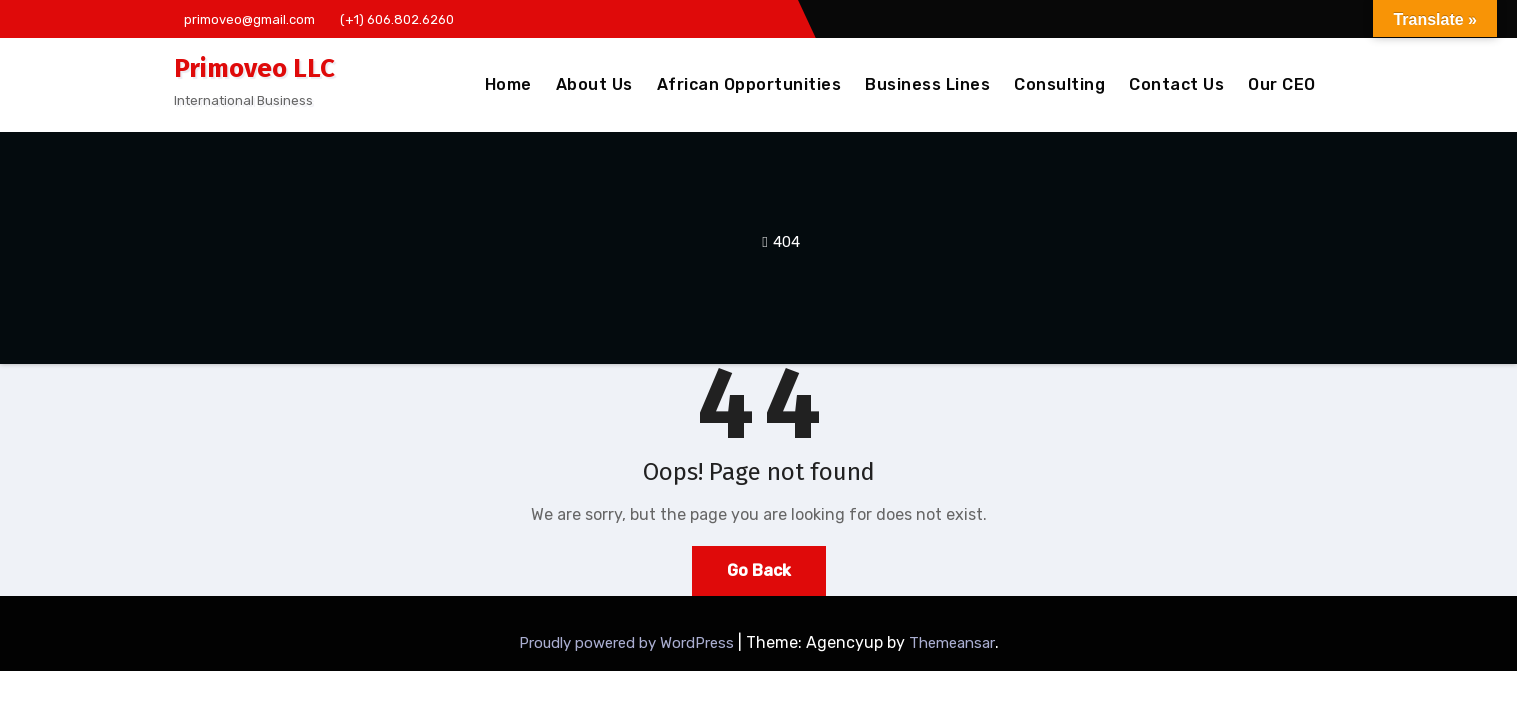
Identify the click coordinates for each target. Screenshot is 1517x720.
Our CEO (1282, 84)
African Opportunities (749, 84)
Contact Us (1176, 84)
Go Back (759, 570)
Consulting (1059, 84)
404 (786, 242)
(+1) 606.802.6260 (392, 19)
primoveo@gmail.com (244, 19)
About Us (594, 84)
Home (508, 84)
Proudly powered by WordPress (628, 643)
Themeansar (952, 643)
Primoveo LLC (254, 68)
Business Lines (927, 84)
